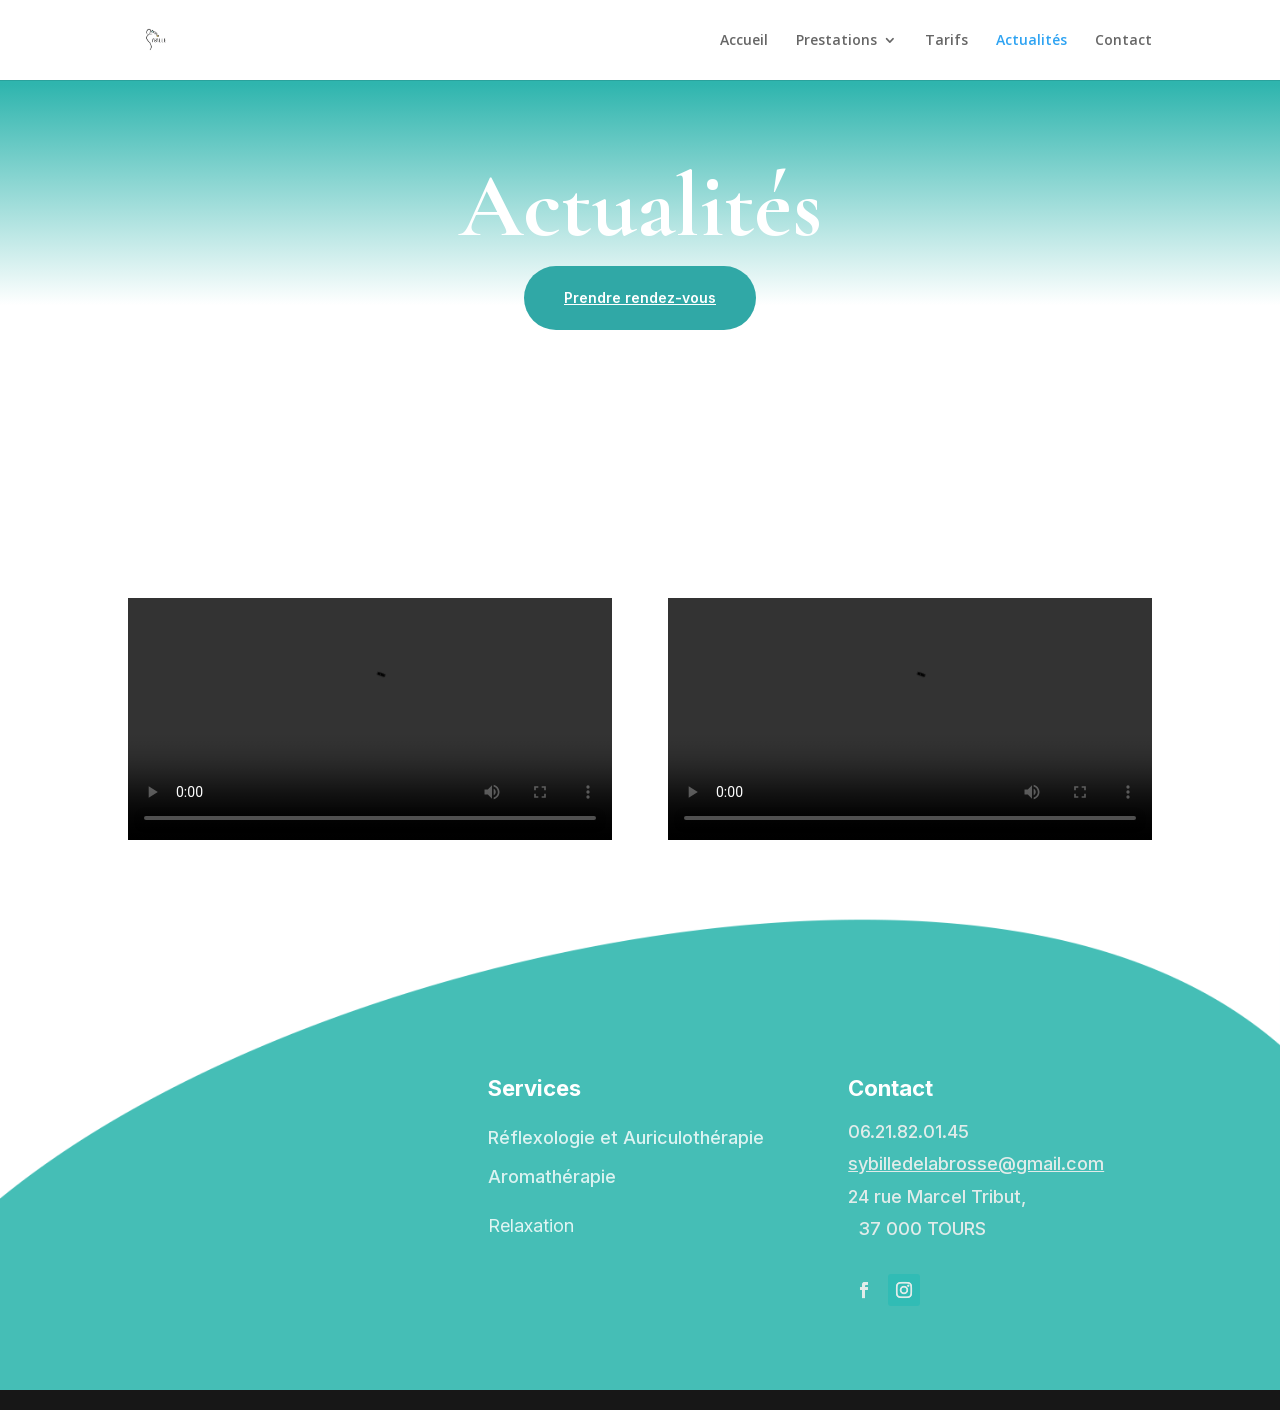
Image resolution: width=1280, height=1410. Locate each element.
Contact (1123, 41)
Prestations (836, 41)
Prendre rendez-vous (640, 297)
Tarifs (946, 41)
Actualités (1031, 41)
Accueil (744, 41)
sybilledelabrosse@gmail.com (976, 1163)
